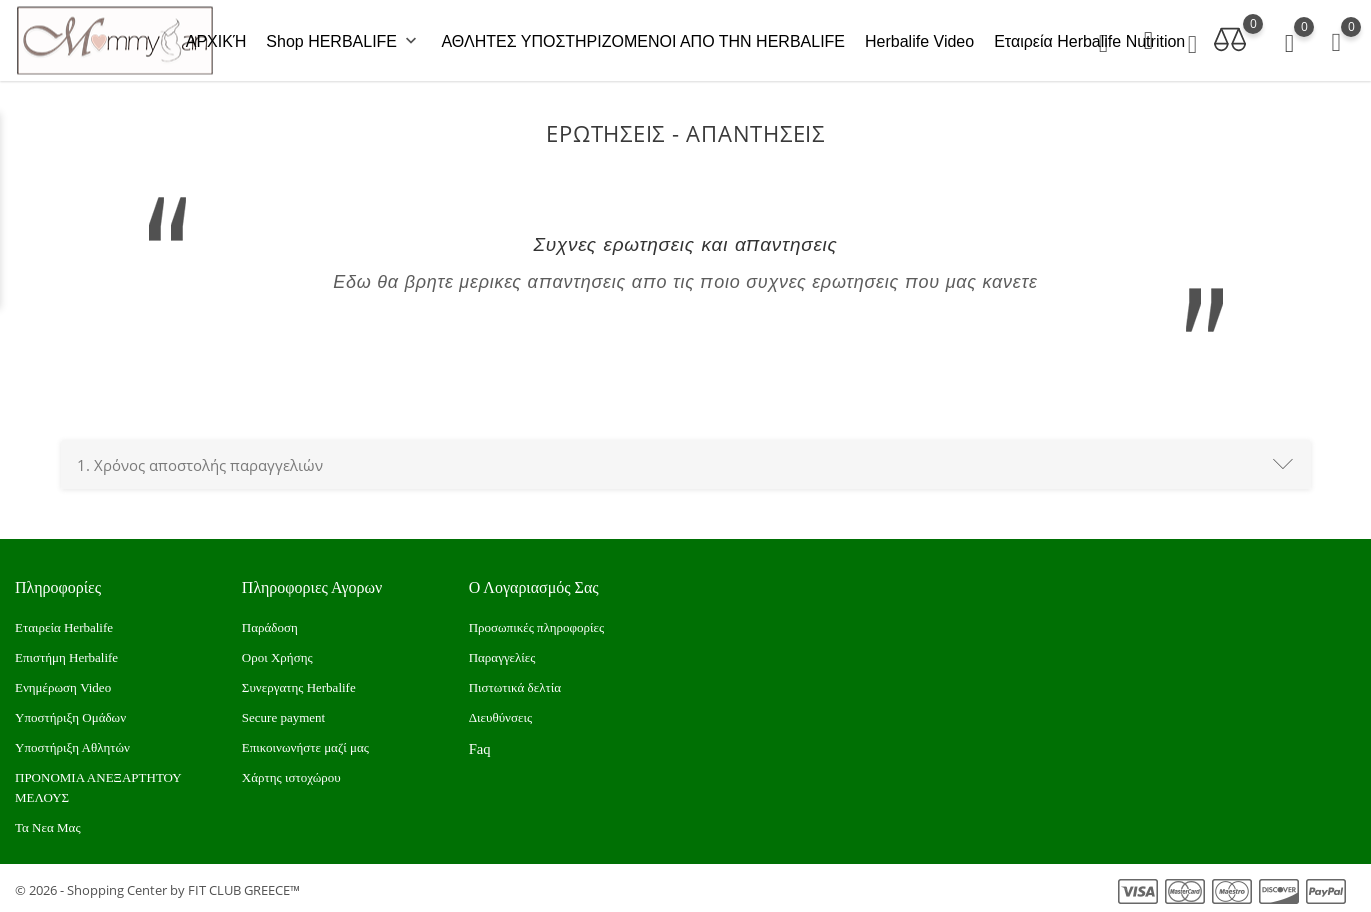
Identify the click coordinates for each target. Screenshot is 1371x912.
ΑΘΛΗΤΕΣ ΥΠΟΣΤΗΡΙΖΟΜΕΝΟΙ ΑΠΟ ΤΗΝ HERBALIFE (643, 39)
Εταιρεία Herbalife (64, 624)
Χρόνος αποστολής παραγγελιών (200, 461)
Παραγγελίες (502, 654)
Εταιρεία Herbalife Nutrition (1089, 39)
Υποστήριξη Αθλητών (72, 744)
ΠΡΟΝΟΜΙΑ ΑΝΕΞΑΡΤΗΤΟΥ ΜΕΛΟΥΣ (98, 784)
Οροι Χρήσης (277, 654)
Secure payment (283, 714)
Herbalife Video (919, 39)
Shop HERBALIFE (343, 40)
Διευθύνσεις (500, 714)
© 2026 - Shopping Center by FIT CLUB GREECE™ (157, 887)
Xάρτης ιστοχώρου (291, 774)
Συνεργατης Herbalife (299, 684)
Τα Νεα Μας (48, 824)
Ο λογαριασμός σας (534, 583)
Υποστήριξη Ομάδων (70, 714)
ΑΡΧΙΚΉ (216, 39)
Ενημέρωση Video (63, 684)
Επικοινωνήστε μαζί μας (305, 744)
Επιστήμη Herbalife (66, 654)
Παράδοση (270, 624)
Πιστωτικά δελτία (515, 684)
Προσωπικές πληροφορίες (537, 624)
